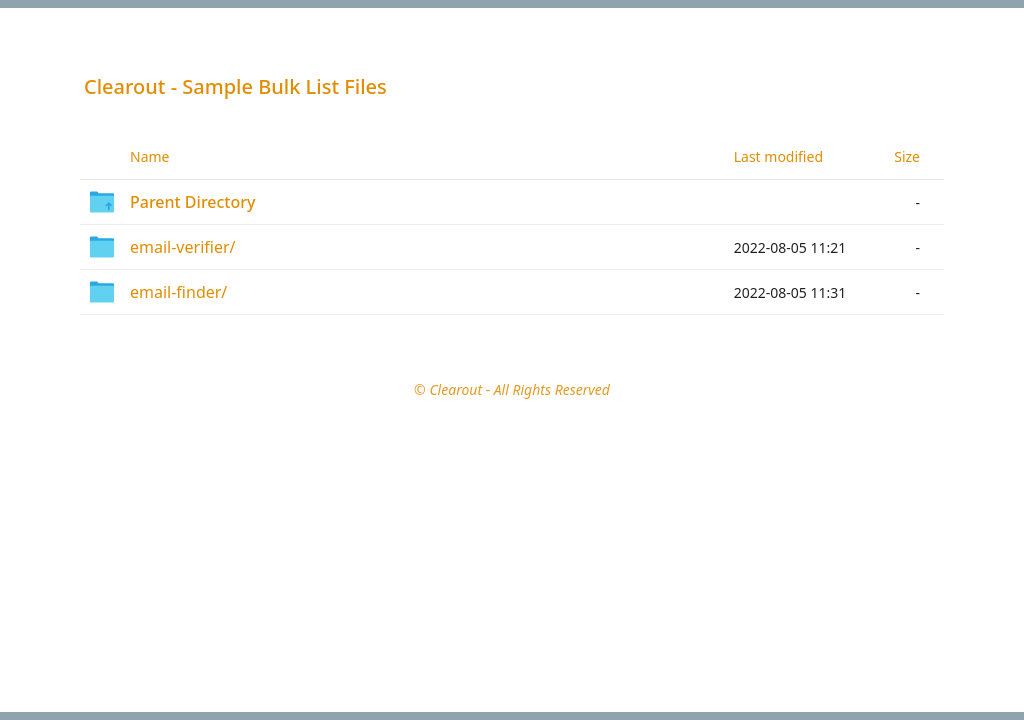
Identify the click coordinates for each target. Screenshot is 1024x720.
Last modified (778, 156)
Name (149, 156)
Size (907, 156)
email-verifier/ (182, 247)
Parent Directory (193, 202)
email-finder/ (178, 292)
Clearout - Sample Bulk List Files (235, 86)
